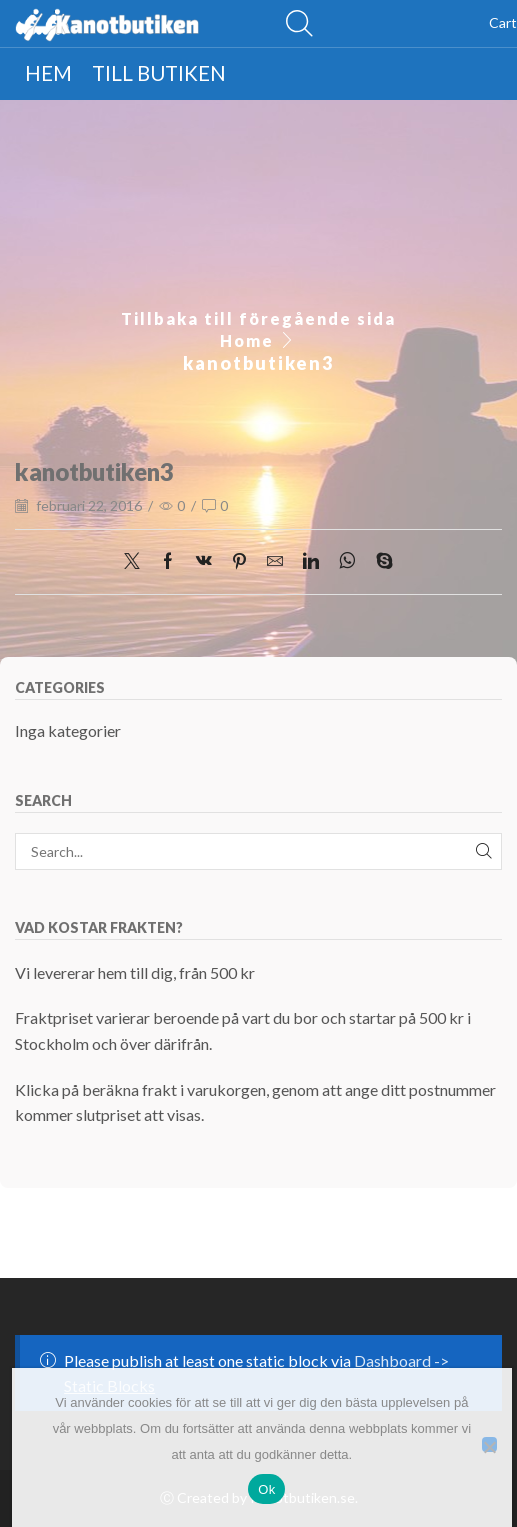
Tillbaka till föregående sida (258, 318)
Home (247, 340)
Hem (48, 73)
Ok (266, 1489)
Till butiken (159, 73)
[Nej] (489, 1444)
